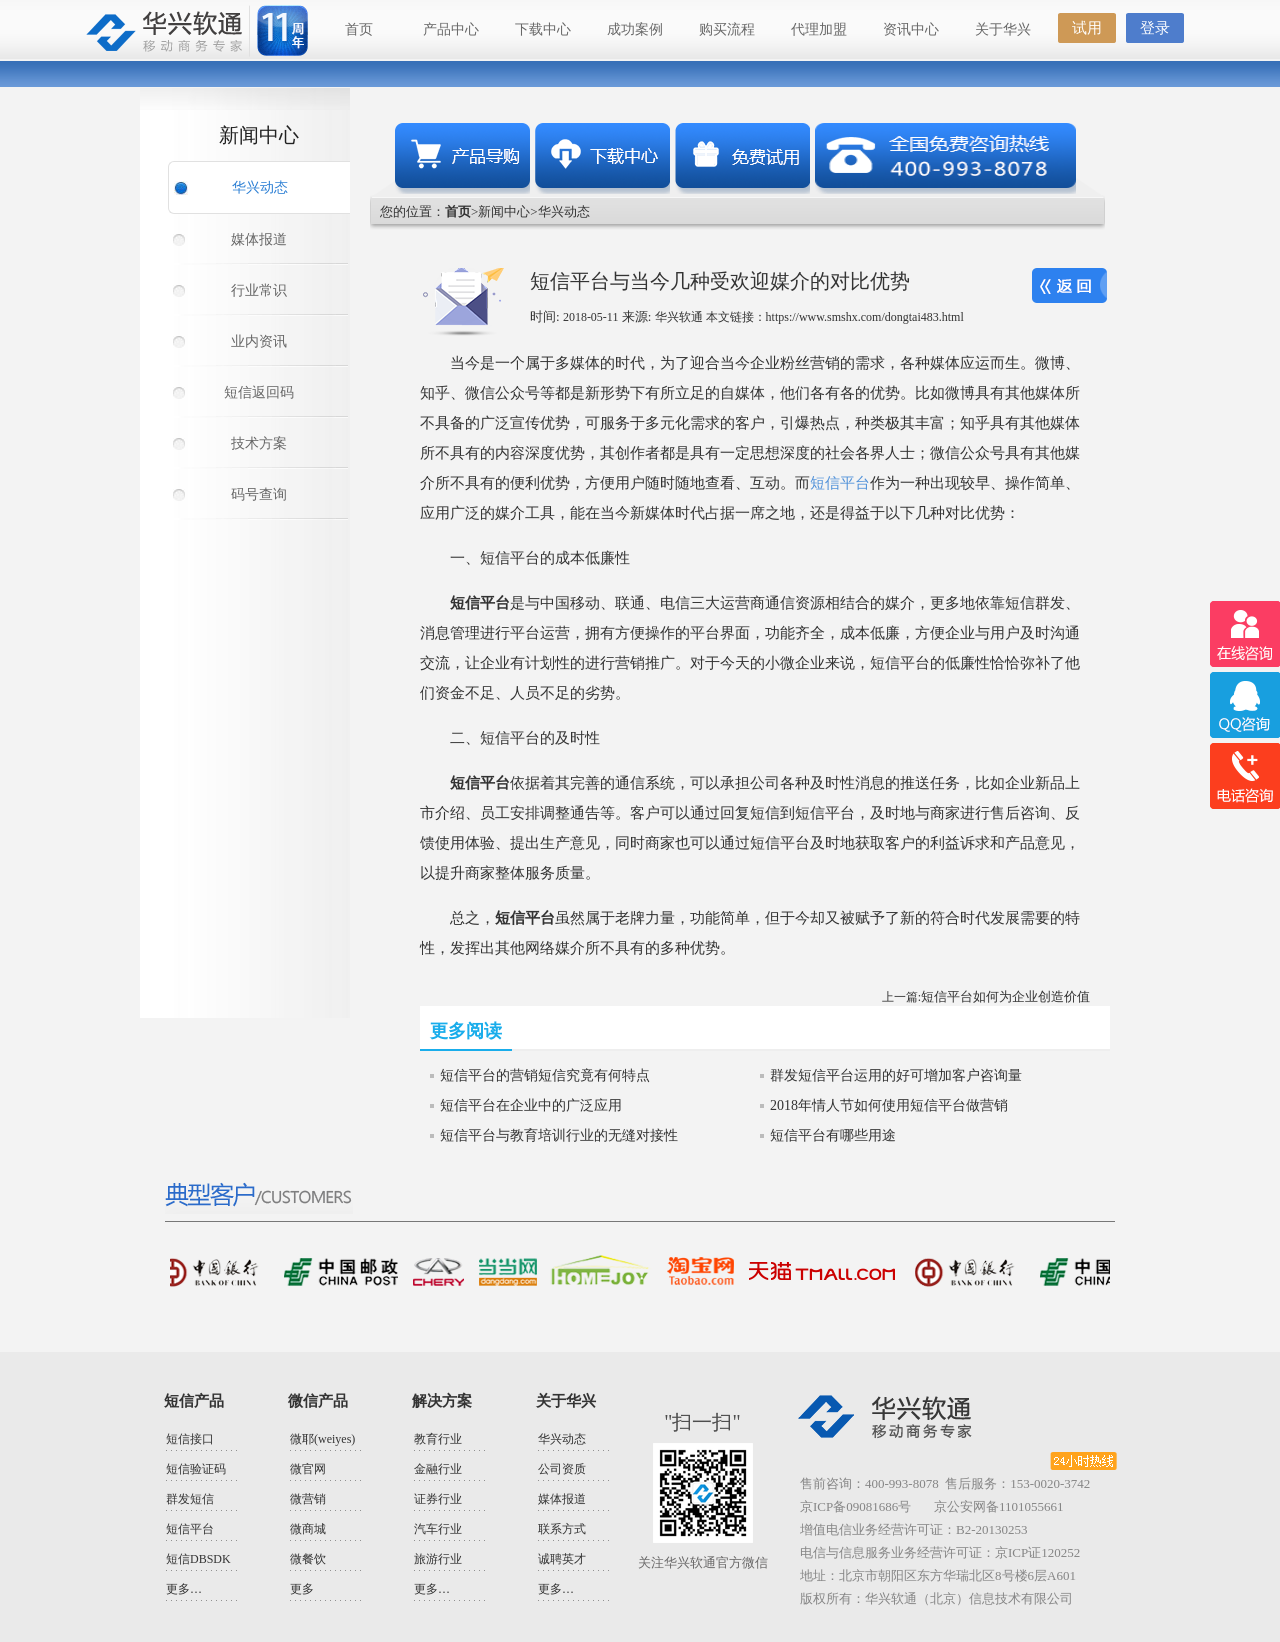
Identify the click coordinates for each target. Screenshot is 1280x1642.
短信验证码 (196, 1469)
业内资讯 (259, 341)
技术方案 (259, 443)
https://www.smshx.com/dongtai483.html (865, 317)
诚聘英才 (562, 1559)
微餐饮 (308, 1559)
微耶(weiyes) (322, 1439)
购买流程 (727, 29)
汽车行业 (438, 1529)
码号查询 (259, 494)
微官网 (308, 1469)
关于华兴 (1003, 29)
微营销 (308, 1499)
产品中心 (451, 29)
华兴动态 (260, 187)
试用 (1087, 28)
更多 (302, 1589)
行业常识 (259, 290)
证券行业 (438, 1499)
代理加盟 (819, 29)
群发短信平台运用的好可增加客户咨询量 (896, 1075)
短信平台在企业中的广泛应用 (531, 1105)
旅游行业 (438, 1559)
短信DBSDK (198, 1559)
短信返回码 (259, 392)
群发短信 (190, 1499)
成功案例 (635, 29)
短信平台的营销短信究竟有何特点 (545, 1075)
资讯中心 (911, 29)
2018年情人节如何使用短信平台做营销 (889, 1105)
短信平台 (840, 483)
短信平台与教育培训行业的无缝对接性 (559, 1135)
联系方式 (562, 1529)
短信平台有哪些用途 (833, 1135)
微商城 (308, 1529)
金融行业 (438, 1469)
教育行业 (438, 1439)
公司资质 (562, 1469)
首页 (359, 29)
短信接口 (190, 1439)
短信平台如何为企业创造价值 (1005, 996)
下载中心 (543, 29)
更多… (184, 1589)
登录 (1155, 28)
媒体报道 (259, 239)
